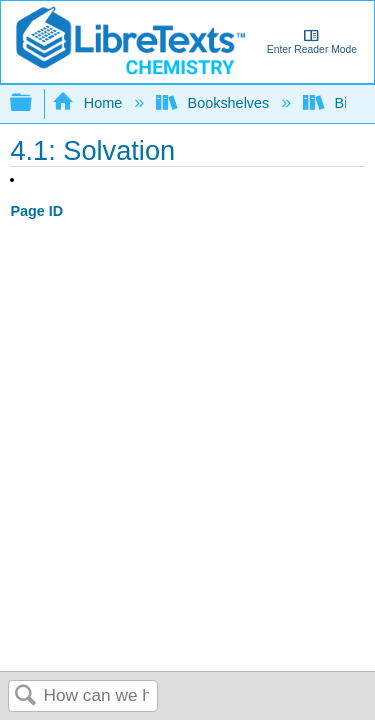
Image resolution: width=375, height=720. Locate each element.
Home (89, 103)
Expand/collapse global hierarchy (34, 103)
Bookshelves (214, 103)
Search (26, 696)
